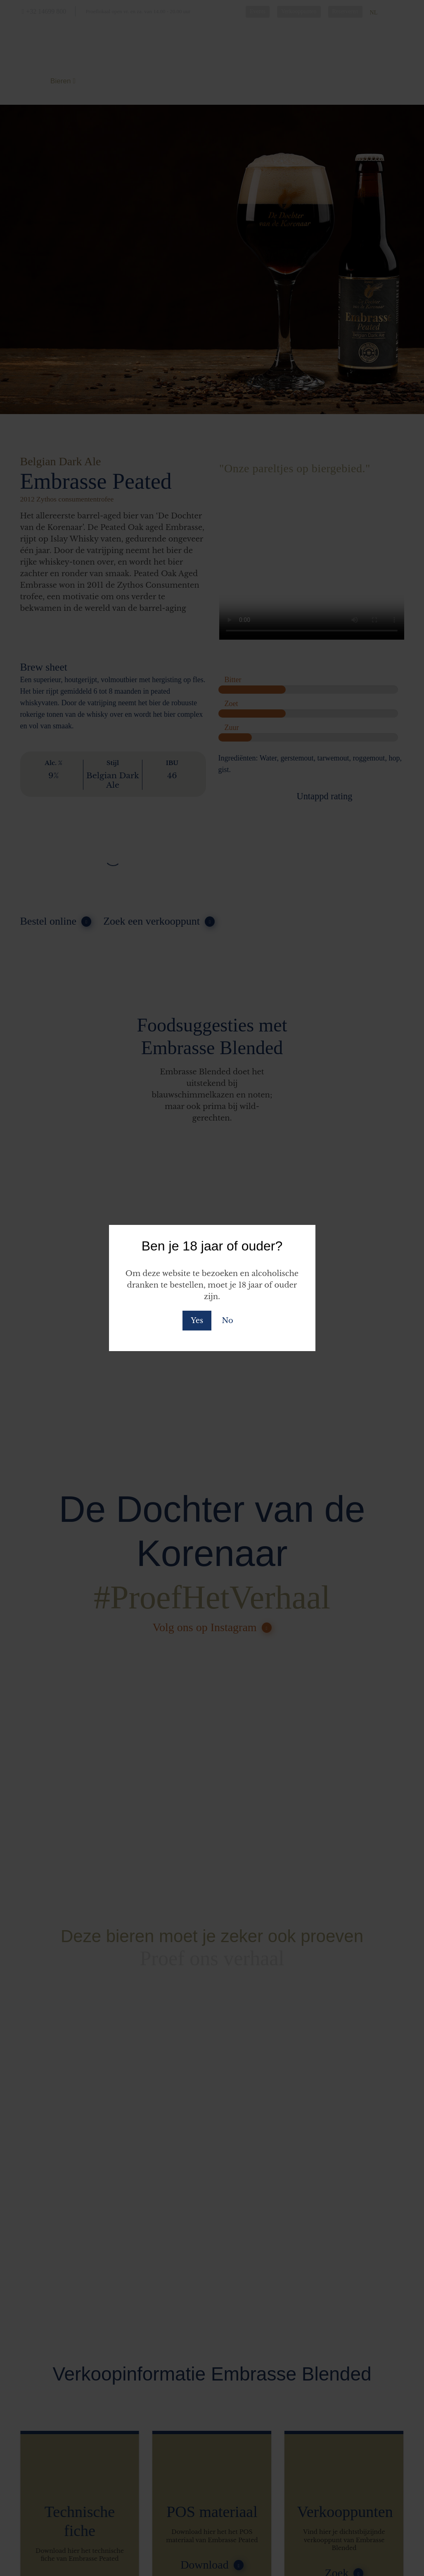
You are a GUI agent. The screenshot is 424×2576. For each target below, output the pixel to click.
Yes (197, 1320)
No (227, 1320)
